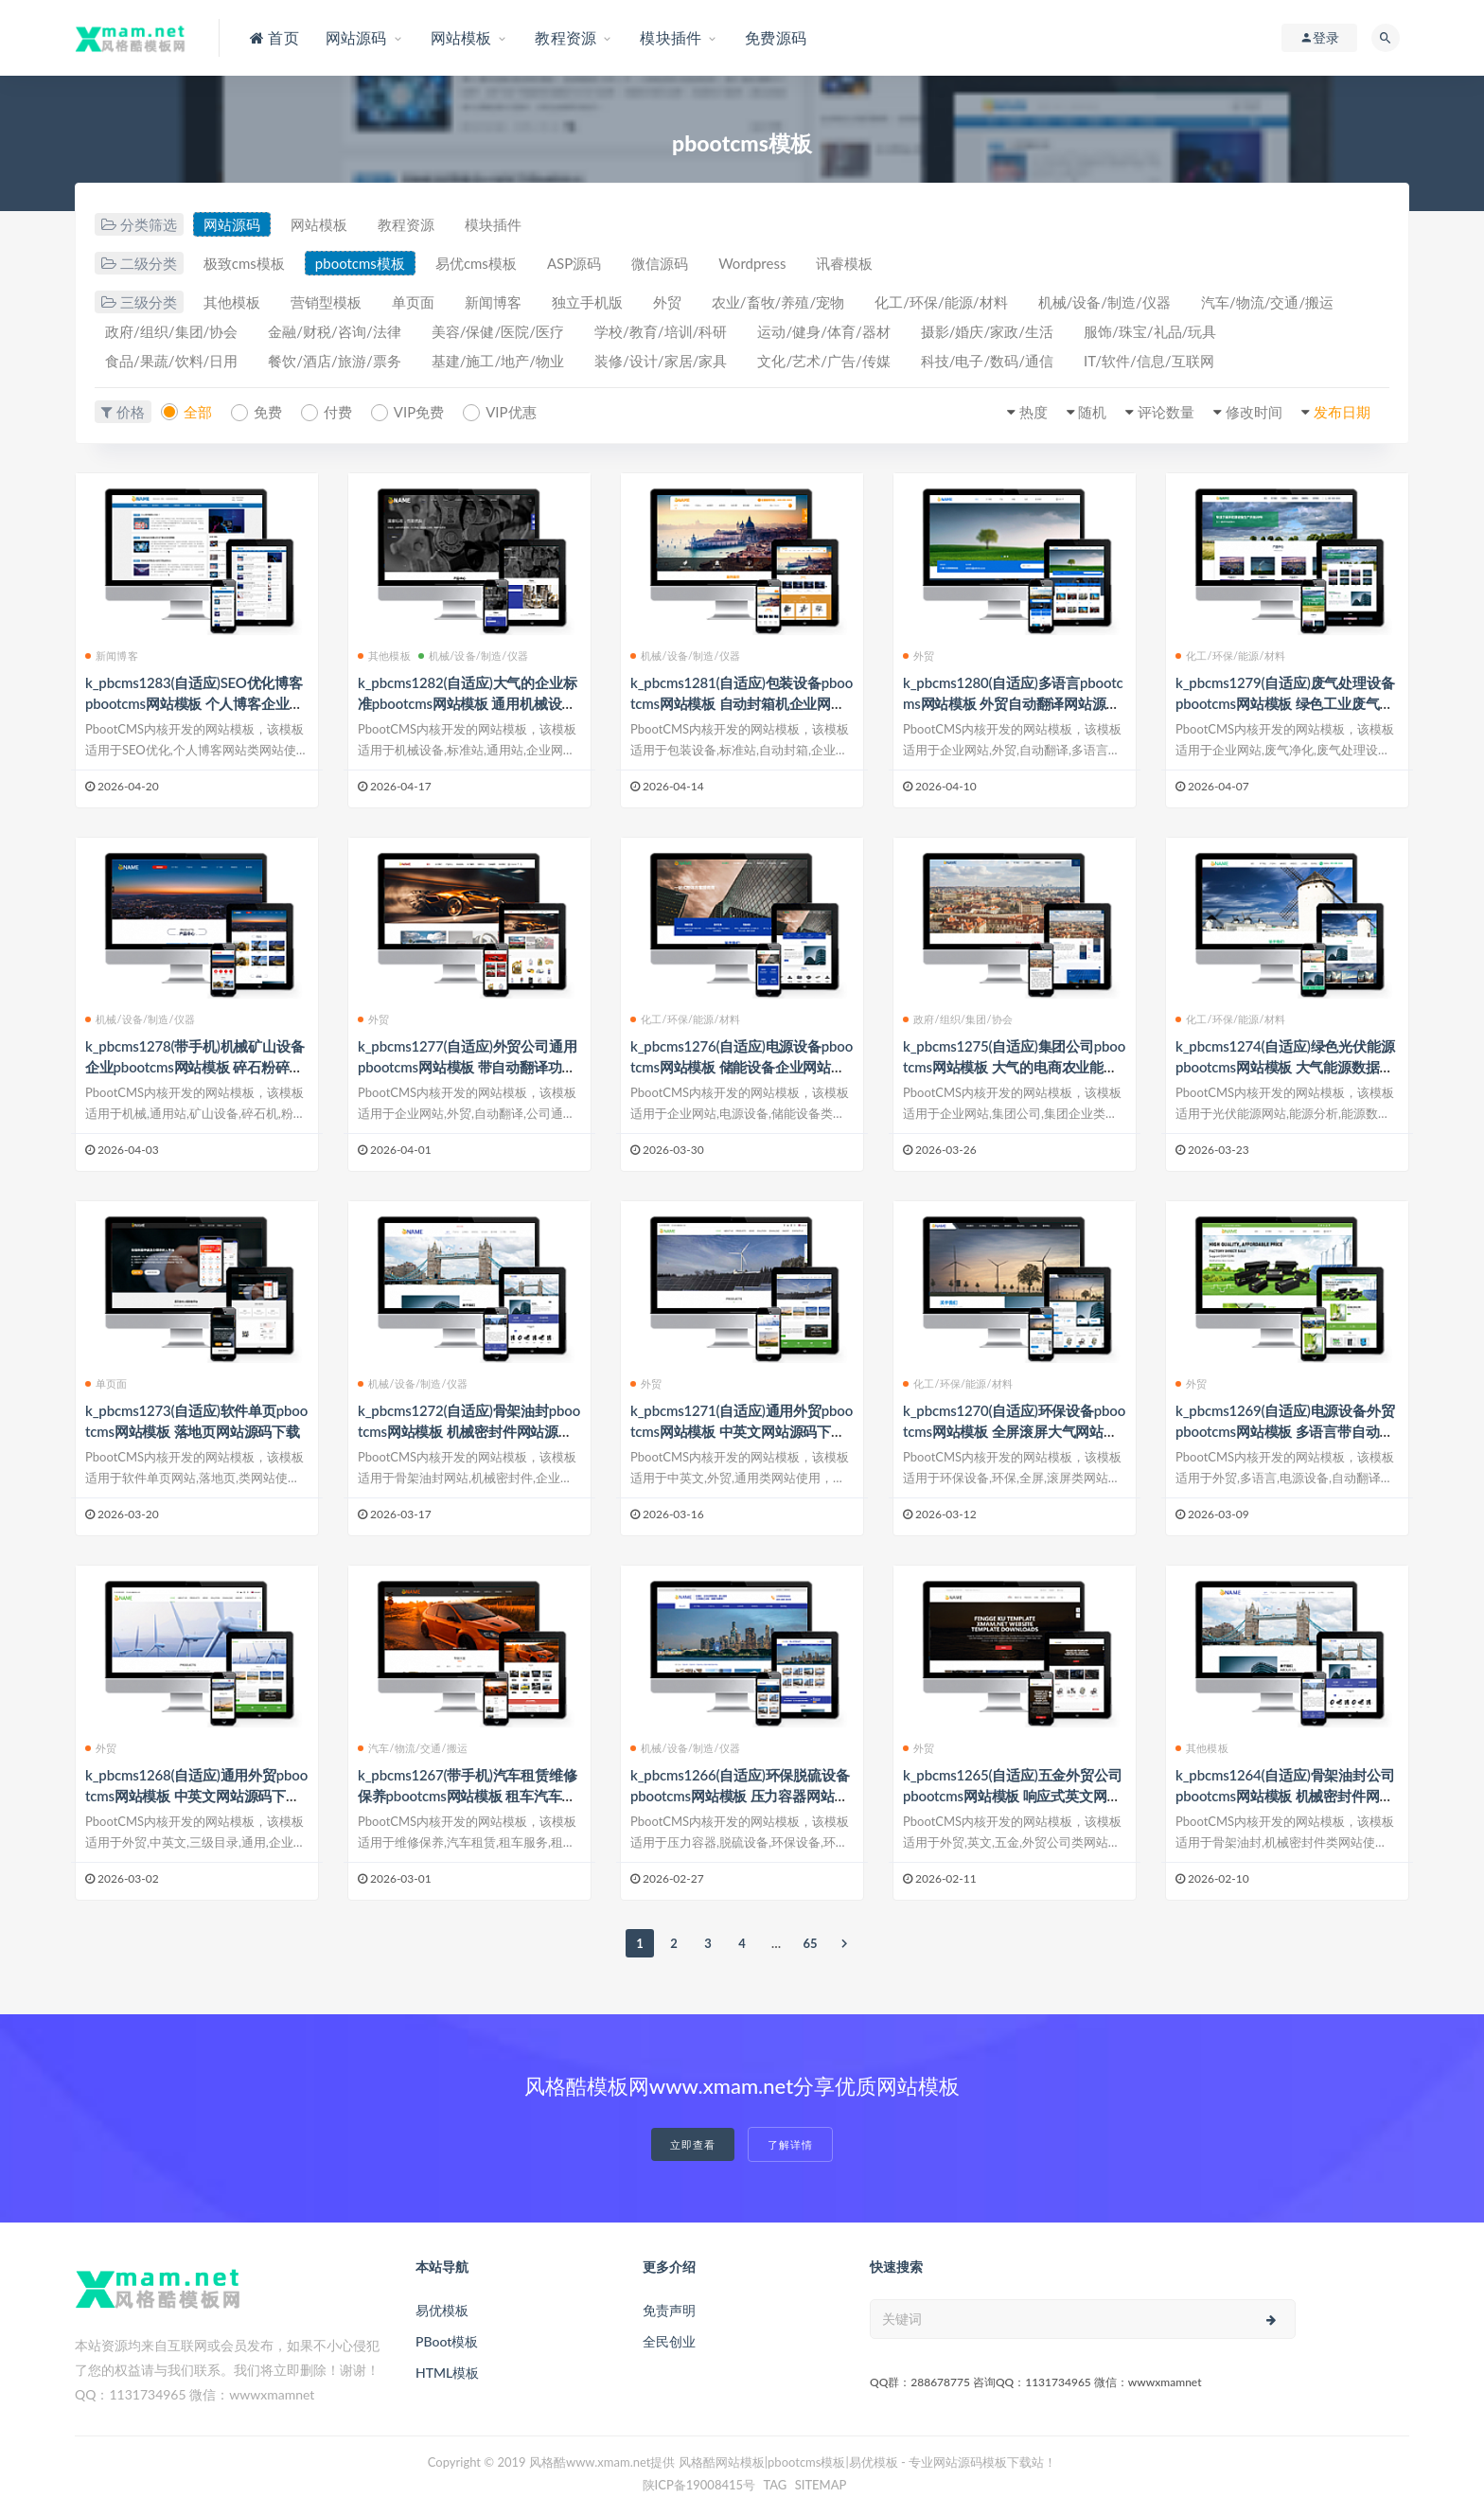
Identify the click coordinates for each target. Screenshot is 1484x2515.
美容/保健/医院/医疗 (498, 331)
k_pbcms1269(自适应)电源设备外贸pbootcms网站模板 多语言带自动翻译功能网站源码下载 (1284, 1431)
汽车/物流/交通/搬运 (1267, 301)
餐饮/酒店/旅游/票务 (334, 360)
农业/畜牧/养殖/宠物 (778, 301)
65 (810, 1943)
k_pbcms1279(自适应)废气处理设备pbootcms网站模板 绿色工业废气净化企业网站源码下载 (1284, 703)
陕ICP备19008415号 (699, 2484)
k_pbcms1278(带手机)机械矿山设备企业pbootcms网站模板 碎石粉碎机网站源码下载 (194, 1066)
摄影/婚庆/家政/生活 (987, 331)
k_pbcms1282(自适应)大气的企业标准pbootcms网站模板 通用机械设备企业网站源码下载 (467, 703)
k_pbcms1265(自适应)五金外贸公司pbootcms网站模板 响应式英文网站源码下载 (1012, 1795)
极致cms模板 (244, 263)
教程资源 (406, 224)
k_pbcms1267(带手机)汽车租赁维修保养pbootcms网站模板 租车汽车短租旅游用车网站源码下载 (467, 1795)
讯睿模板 (844, 263)
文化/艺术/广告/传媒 (823, 360)
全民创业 (669, 2341)
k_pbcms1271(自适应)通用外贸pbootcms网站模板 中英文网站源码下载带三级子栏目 (741, 1431)
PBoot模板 (446, 2341)
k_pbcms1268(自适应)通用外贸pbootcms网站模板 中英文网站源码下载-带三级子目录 (196, 1795)
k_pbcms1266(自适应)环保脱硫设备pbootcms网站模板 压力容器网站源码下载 (739, 1795)
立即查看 (693, 2144)
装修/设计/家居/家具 (660, 360)
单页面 (413, 301)
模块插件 (493, 224)
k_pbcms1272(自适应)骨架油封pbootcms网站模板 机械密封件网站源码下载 (469, 1431)
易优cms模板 (476, 263)
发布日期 (1342, 411)
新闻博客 (493, 301)
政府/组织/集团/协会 (171, 331)
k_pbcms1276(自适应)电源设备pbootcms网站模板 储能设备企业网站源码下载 (741, 1066)
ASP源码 (574, 263)
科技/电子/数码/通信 (987, 360)
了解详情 (790, 2144)
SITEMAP (821, 2484)
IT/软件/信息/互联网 (1148, 360)
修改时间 (1254, 411)
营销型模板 (326, 301)
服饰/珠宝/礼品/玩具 (1150, 331)
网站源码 (231, 224)
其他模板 (231, 301)
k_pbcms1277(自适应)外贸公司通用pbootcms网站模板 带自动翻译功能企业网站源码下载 (467, 1066)
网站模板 (319, 224)
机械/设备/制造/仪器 (1104, 301)
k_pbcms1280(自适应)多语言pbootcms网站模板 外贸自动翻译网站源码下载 (1012, 703)
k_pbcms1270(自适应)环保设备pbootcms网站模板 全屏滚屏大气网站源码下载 (1014, 1431)
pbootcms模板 (360, 263)
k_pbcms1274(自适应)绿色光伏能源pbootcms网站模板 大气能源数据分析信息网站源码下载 (1284, 1066)
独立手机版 (587, 301)
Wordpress (752, 263)
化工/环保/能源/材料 (940, 301)
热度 (1033, 411)
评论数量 (1166, 411)
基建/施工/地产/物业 (498, 360)
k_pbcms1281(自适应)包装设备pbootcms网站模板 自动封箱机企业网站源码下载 (741, 703)
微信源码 (659, 263)
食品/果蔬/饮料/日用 (171, 360)
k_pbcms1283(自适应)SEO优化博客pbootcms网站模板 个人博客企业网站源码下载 (194, 703)
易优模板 (441, 2310)
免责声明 (669, 2310)
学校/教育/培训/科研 (660, 331)
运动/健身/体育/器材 (823, 331)
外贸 (667, 301)
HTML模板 (447, 2372)
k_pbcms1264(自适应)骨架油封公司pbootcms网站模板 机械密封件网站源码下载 (1284, 1795)
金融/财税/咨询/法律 (334, 331)
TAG (774, 2484)
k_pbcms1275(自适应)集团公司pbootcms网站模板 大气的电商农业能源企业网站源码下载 (1014, 1066)
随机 (1092, 411)
